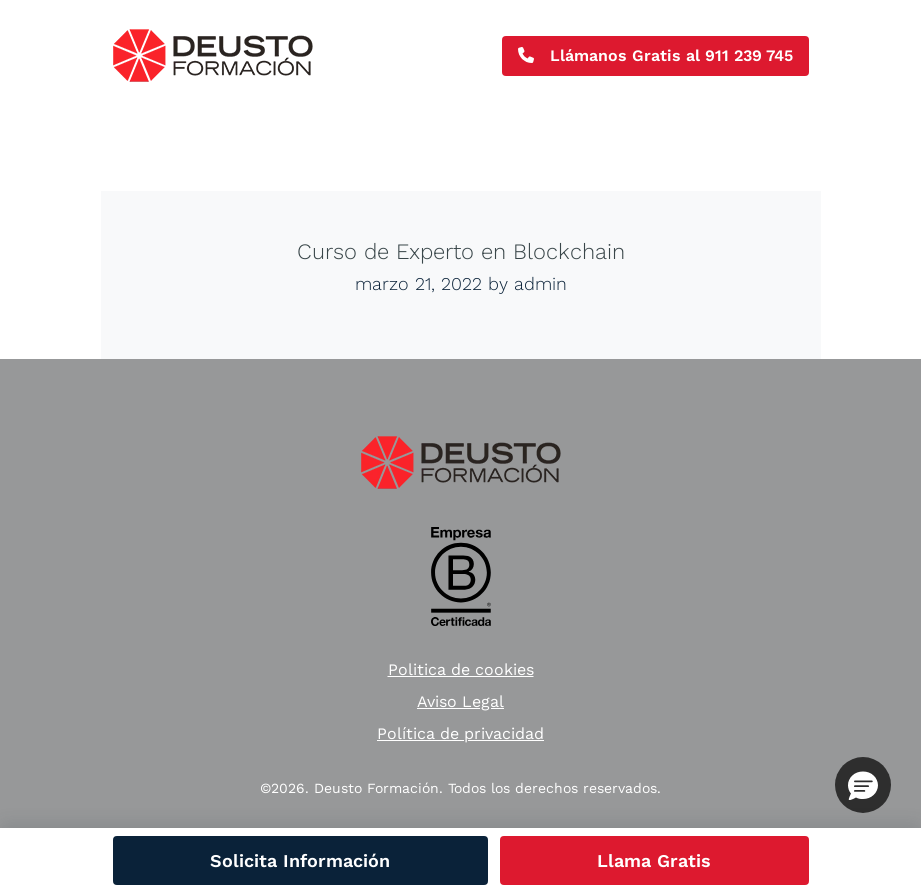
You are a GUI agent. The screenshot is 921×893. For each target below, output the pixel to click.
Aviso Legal (460, 701)
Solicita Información (300, 860)
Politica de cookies (461, 669)
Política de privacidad (460, 733)
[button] (863, 785)
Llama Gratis (654, 860)
